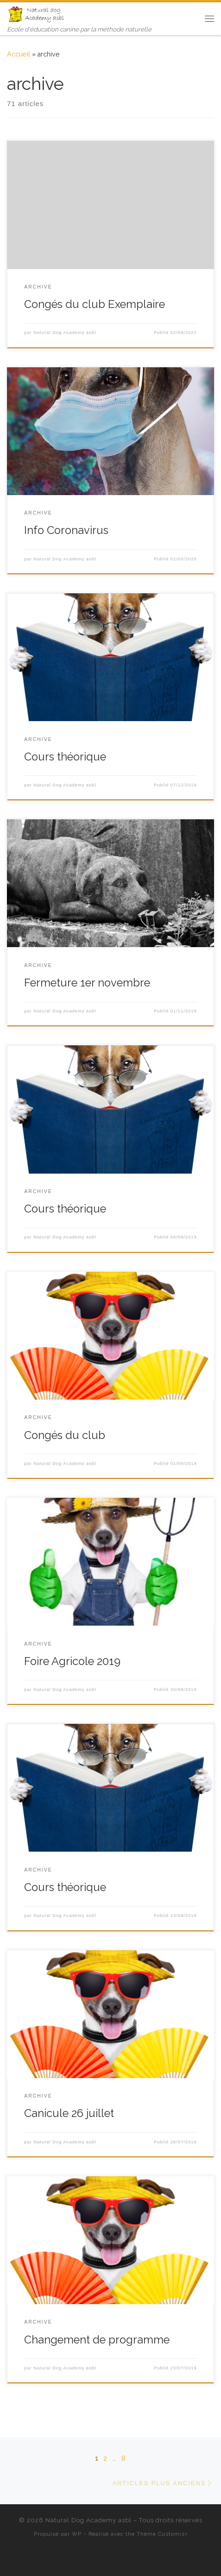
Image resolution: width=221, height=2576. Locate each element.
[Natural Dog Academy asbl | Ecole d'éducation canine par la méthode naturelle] (37, 13)
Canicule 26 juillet (69, 2113)
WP (77, 2534)
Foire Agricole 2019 (72, 1661)
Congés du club (64, 1435)
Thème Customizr (162, 2534)
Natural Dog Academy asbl (64, 332)
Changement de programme (97, 2339)
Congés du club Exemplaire (94, 304)
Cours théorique (65, 756)
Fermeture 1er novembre (87, 982)
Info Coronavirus (66, 530)
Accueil (18, 54)
